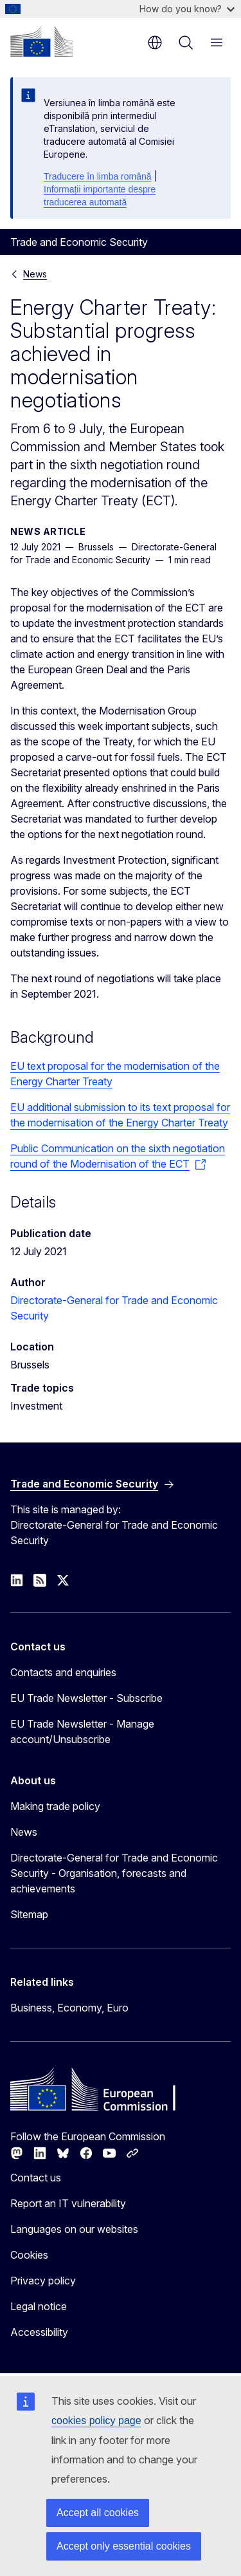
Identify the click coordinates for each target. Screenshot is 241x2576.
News (35, 273)
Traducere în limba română (98, 176)
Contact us (35, 2177)
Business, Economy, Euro (69, 2007)
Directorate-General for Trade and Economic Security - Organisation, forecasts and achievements (114, 1873)
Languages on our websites (74, 2229)
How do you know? (187, 8)
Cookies (29, 2254)
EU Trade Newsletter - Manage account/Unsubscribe (82, 1731)
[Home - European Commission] (41, 41)
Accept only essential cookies (124, 2546)
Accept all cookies (98, 2512)
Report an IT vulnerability (68, 2203)
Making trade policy (55, 1806)
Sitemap (29, 1914)
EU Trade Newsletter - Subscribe (86, 1698)
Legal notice (38, 2306)
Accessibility (39, 2332)
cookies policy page (96, 2420)
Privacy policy (43, 2280)
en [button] (155, 42)
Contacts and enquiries (63, 1672)
